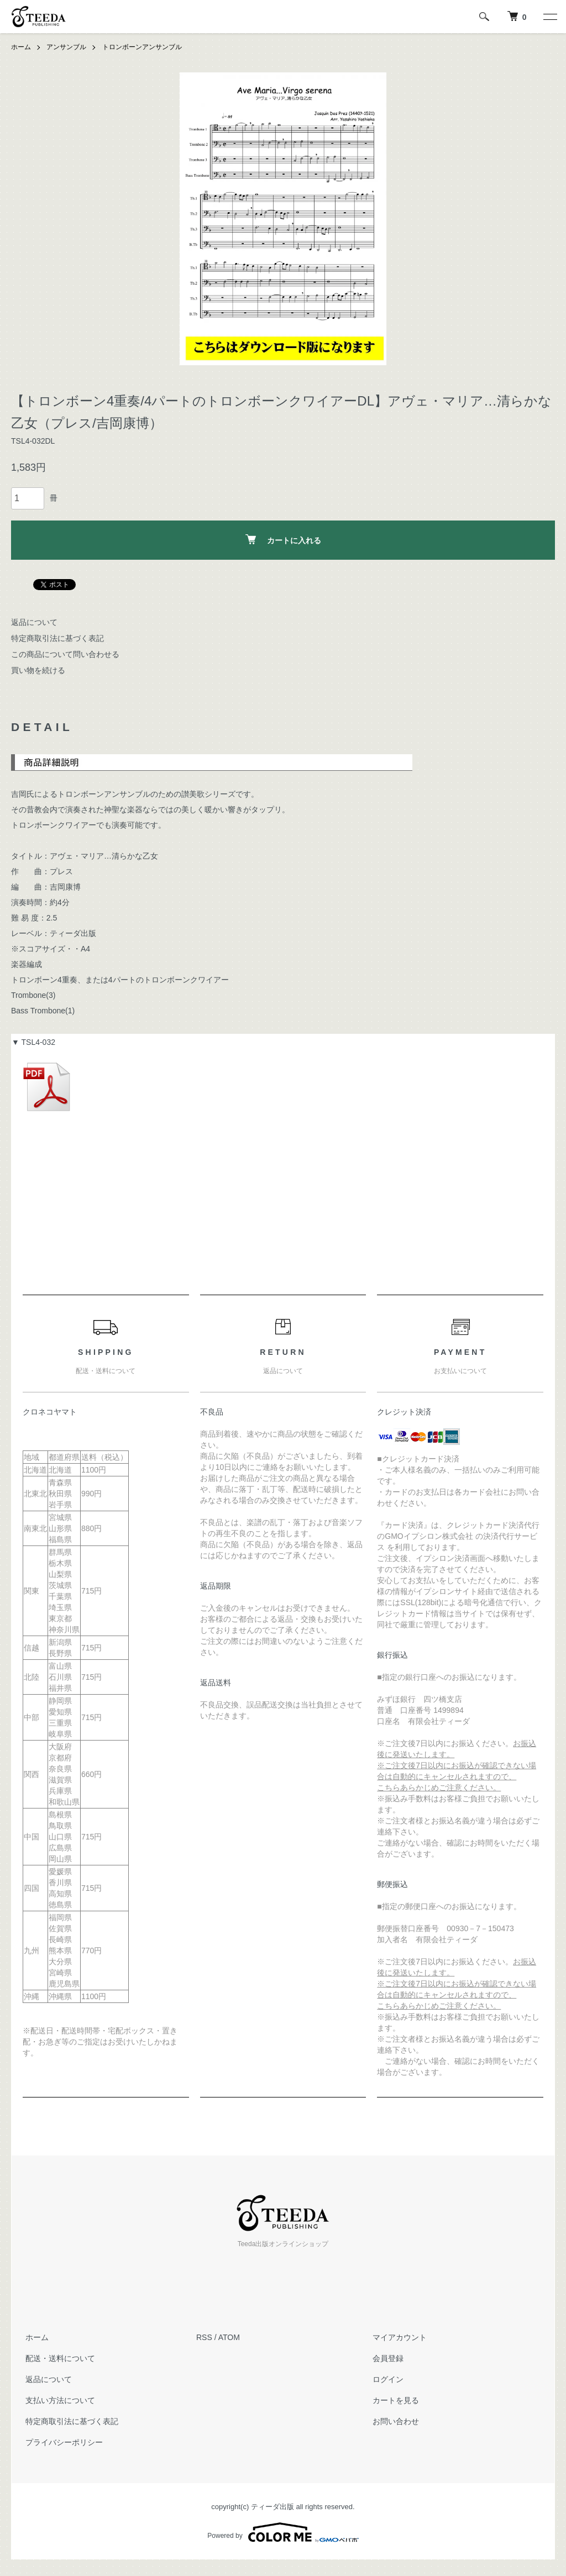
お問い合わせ (393, 2421)
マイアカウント (397, 2337)
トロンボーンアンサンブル (142, 47)
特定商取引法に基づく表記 (57, 638)
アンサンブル (66, 47)
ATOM (229, 2337)
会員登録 (385, 2358)
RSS (204, 2337)
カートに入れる (283, 539)
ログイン (385, 2379)
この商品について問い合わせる (65, 654)
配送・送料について (57, 2358)
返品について (34, 622)
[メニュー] (549, 16)
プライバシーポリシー (61, 2442)
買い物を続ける (38, 670)
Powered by (282, 2532)
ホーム (21, 47)
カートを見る (393, 2400)
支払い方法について (57, 2400)
